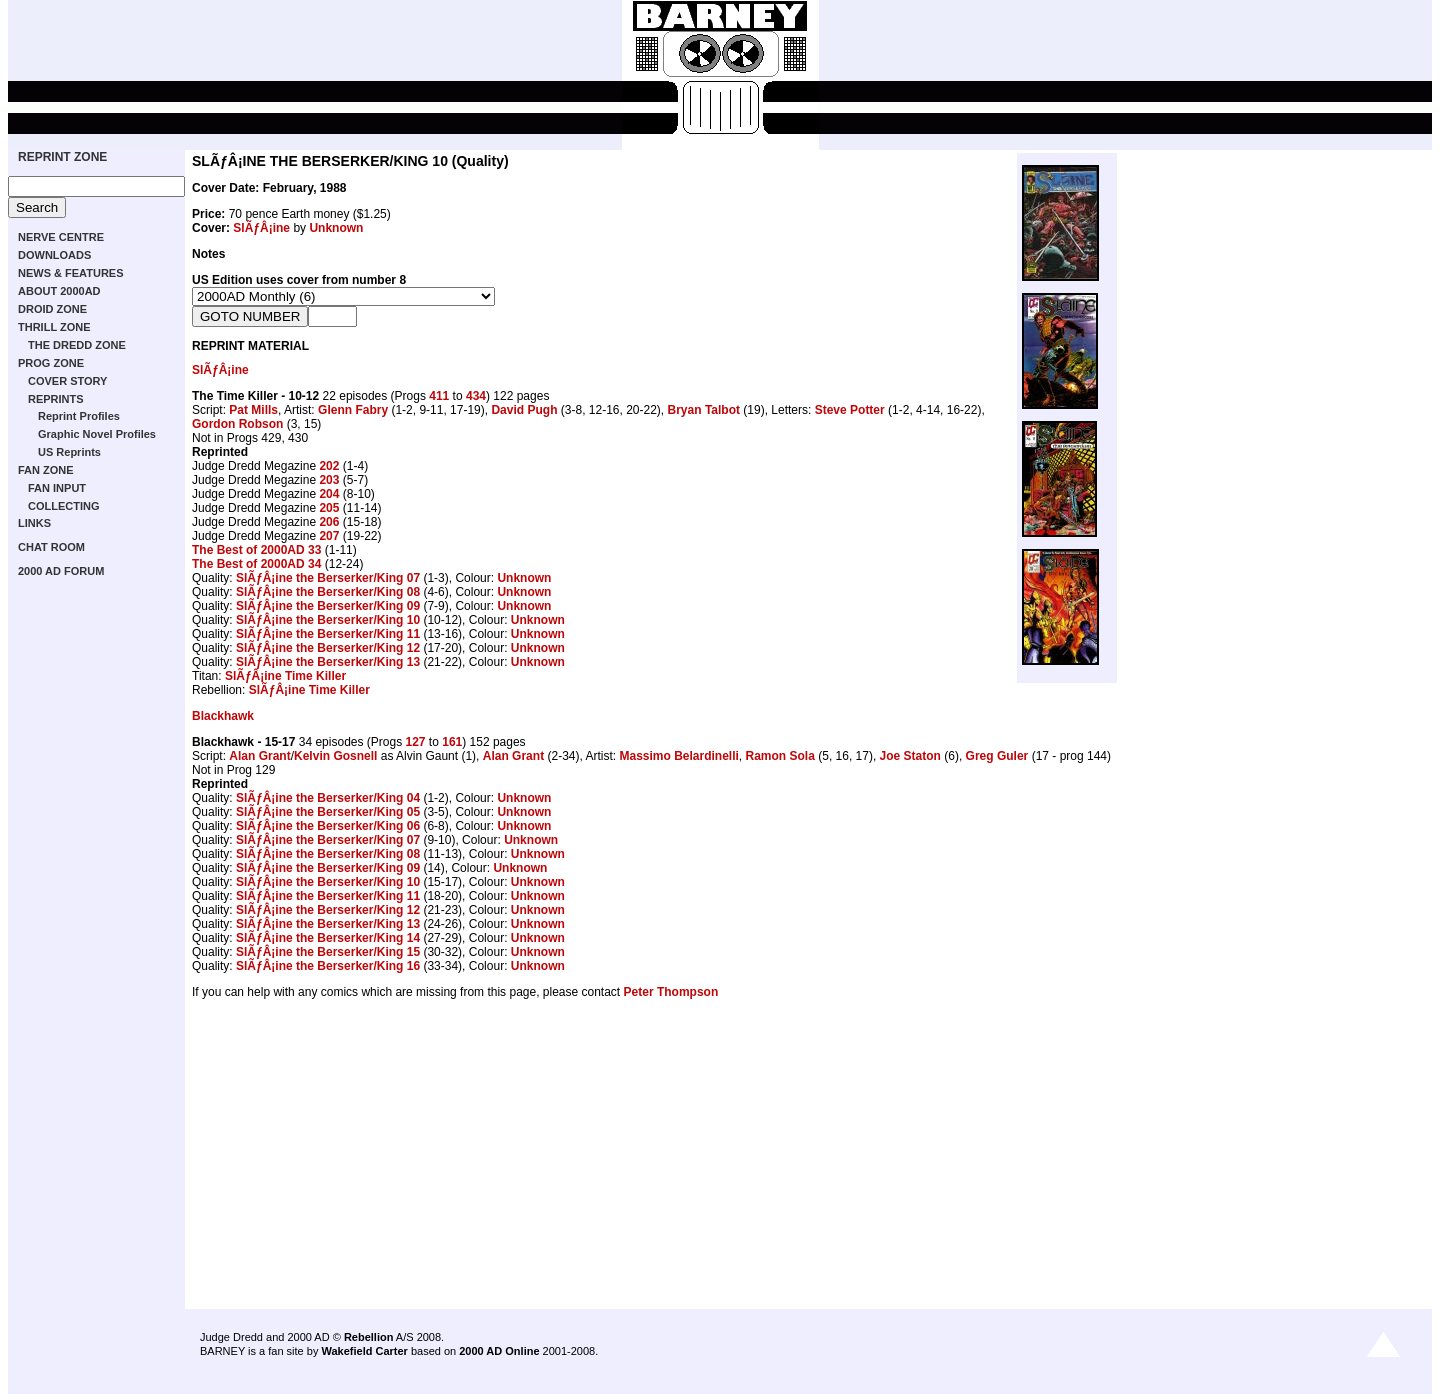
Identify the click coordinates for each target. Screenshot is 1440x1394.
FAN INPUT (57, 488)
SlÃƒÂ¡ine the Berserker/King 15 (328, 952)
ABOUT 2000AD (59, 291)
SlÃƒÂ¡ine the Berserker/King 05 (328, 812)
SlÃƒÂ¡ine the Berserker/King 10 (328, 620)
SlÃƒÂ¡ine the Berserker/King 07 (328, 578)
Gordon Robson (237, 424)
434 (476, 396)
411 (439, 396)
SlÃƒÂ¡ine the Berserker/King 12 (328, 648)
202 (329, 466)
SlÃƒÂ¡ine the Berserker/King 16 (328, 966)
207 (329, 536)
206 (329, 522)
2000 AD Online (499, 1351)
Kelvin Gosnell (335, 756)
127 (415, 742)
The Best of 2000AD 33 (256, 550)
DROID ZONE (52, 309)
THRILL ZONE (54, 327)
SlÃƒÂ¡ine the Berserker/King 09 (328, 606)
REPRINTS (56, 399)
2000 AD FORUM (61, 571)
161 (452, 742)
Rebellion (369, 1337)
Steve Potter (850, 410)
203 (329, 480)
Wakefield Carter (364, 1351)
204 (329, 494)
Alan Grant (259, 756)
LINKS (34, 523)
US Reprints (69, 452)
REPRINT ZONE (62, 157)
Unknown (336, 228)
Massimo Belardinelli (678, 756)
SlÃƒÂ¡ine (261, 228)
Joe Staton (910, 756)
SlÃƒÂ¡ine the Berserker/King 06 (328, 826)
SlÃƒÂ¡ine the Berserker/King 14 (328, 938)
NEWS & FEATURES (71, 273)
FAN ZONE (46, 470)
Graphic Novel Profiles (97, 434)
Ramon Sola (780, 756)
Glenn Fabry (353, 410)
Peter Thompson (671, 992)
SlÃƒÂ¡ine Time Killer (285, 676)
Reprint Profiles (79, 416)
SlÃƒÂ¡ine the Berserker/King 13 (328, 662)
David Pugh (524, 410)
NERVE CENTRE (61, 237)
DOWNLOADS (54, 255)
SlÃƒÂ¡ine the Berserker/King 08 (328, 592)
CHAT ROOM (51, 547)
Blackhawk (223, 716)
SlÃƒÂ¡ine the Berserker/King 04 (328, 798)
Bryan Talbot (704, 410)
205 (329, 508)
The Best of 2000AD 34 (256, 564)
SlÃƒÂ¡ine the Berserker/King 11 (328, 634)
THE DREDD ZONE (77, 345)
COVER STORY (67, 381)
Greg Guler (997, 756)
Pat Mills (253, 410)
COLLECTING (64, 506)
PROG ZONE (51, 363)
